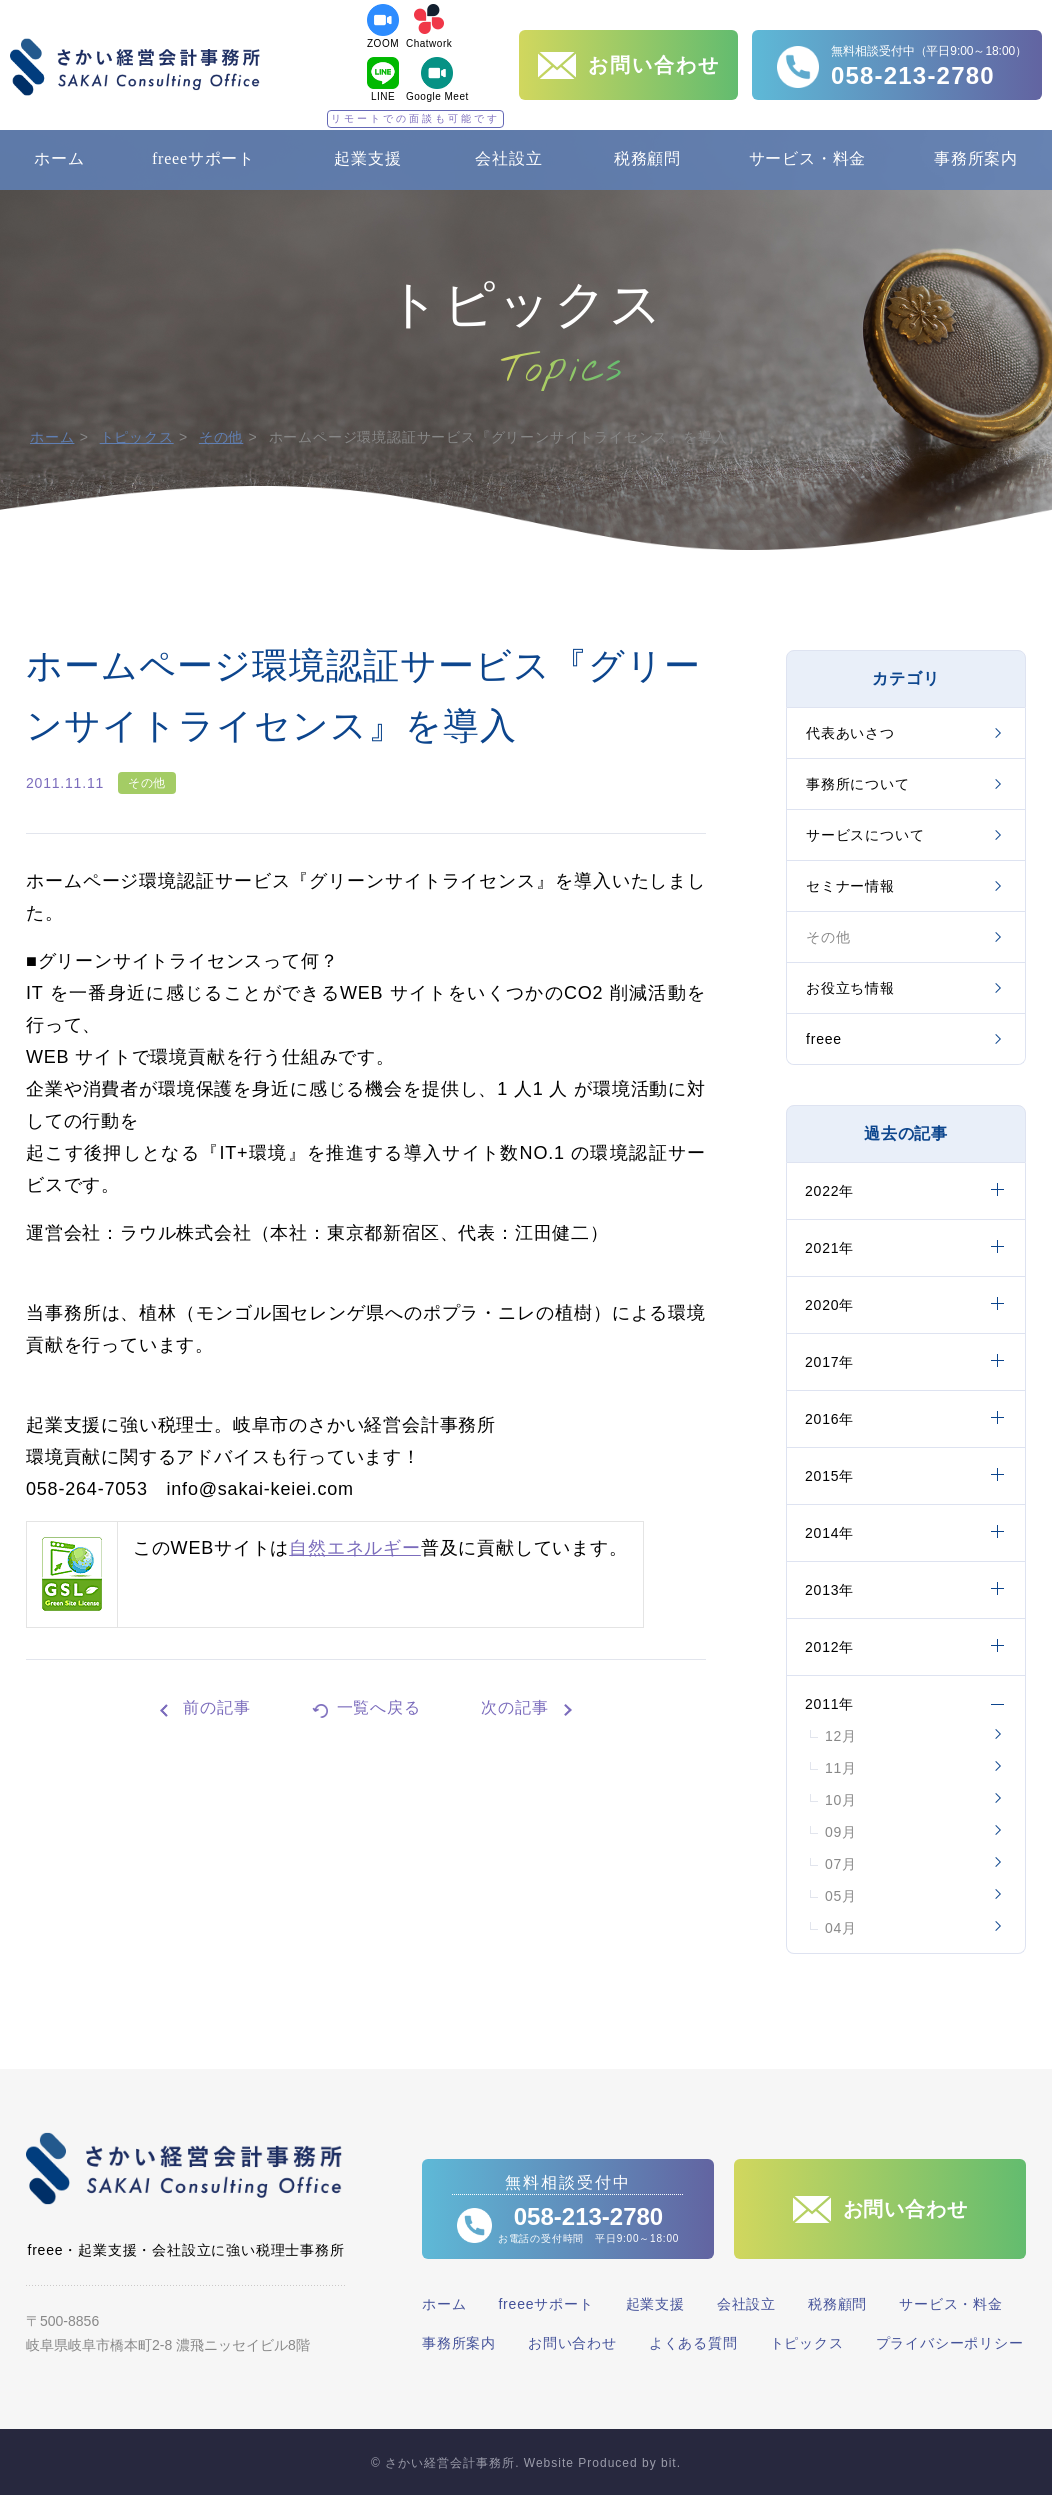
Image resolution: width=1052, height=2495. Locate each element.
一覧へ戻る (379, 1707)
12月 (841, 1736)
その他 (221, 437)
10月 (841, 1800)
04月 (841, 1928)
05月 (841, 1896)
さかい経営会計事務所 (135, 67)
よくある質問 (693, 2343)
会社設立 (508, 158)
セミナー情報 (850, 886)
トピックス (137, 437)
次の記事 (514, 1707)
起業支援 (367, 158)
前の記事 (216, 1707)
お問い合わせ (572, 2343)
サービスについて (865, 835)
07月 (841, 1864)
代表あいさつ (850, 733)
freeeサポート (203, 158)
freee (824, 1039)
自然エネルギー (355, 1548)
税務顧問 (647, 158)
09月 (841, 1832)
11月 (841, 1768)
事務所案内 (976, 158)
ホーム (59, 158)
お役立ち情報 (850, 988)
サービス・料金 (808, 158)
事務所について (858, 784)
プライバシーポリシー (950, 2343)
